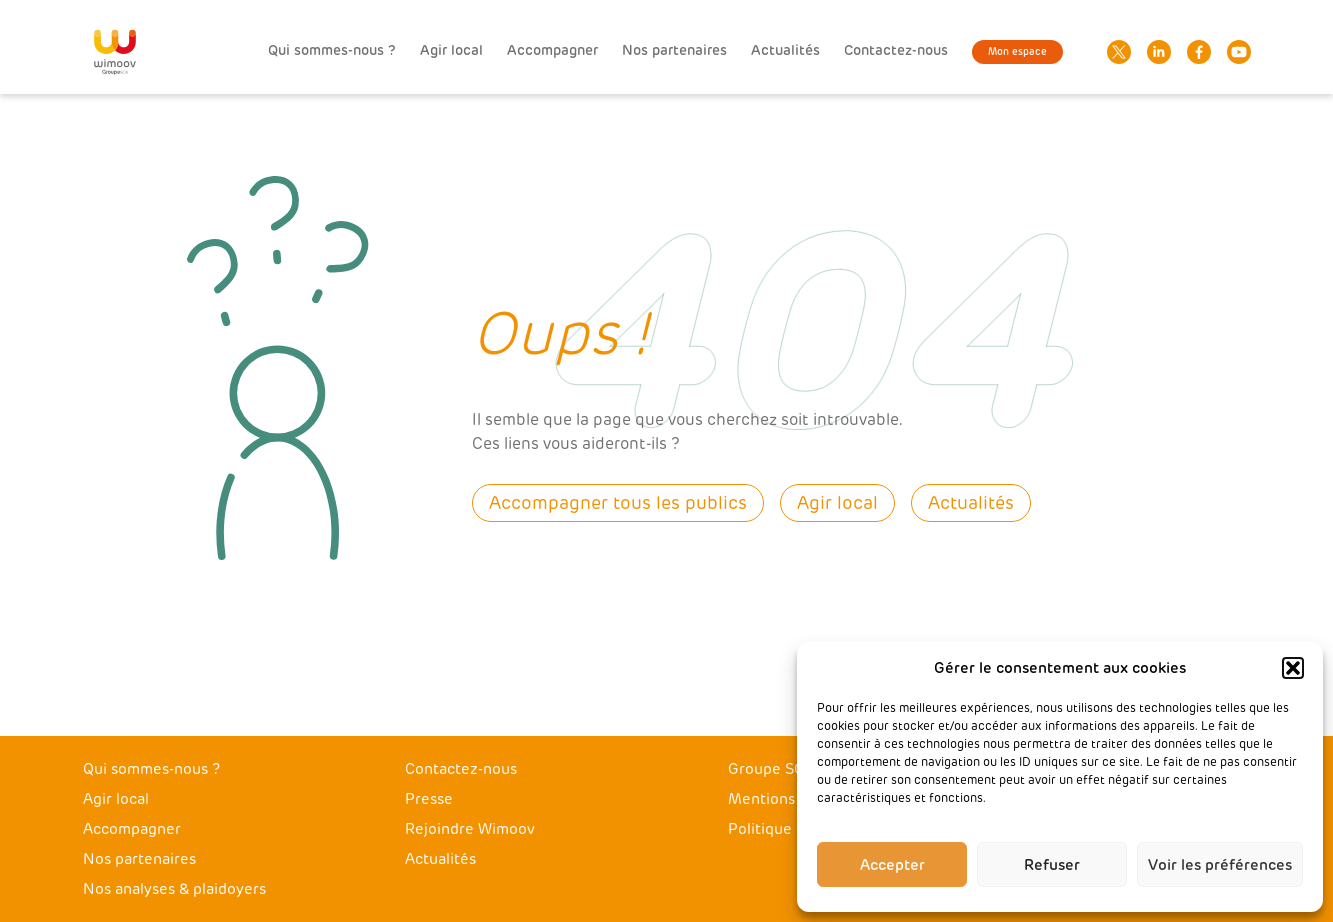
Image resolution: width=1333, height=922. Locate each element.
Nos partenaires (674, 50)
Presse (429, 799)
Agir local (451, 50)
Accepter (892, 865)
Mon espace (1017, 52)
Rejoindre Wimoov (470, 829)
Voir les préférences (1220, 865)
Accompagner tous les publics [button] (618, 503)
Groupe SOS (771, 769)
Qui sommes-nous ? (332, 50)
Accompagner (552, 50)
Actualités (785, 50)
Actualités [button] (971, 503)
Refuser (1052, 865)
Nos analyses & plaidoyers (174, 889)
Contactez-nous (896, 50)
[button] (1293, 668)
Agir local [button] (837, 503)
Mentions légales (788, 799)
